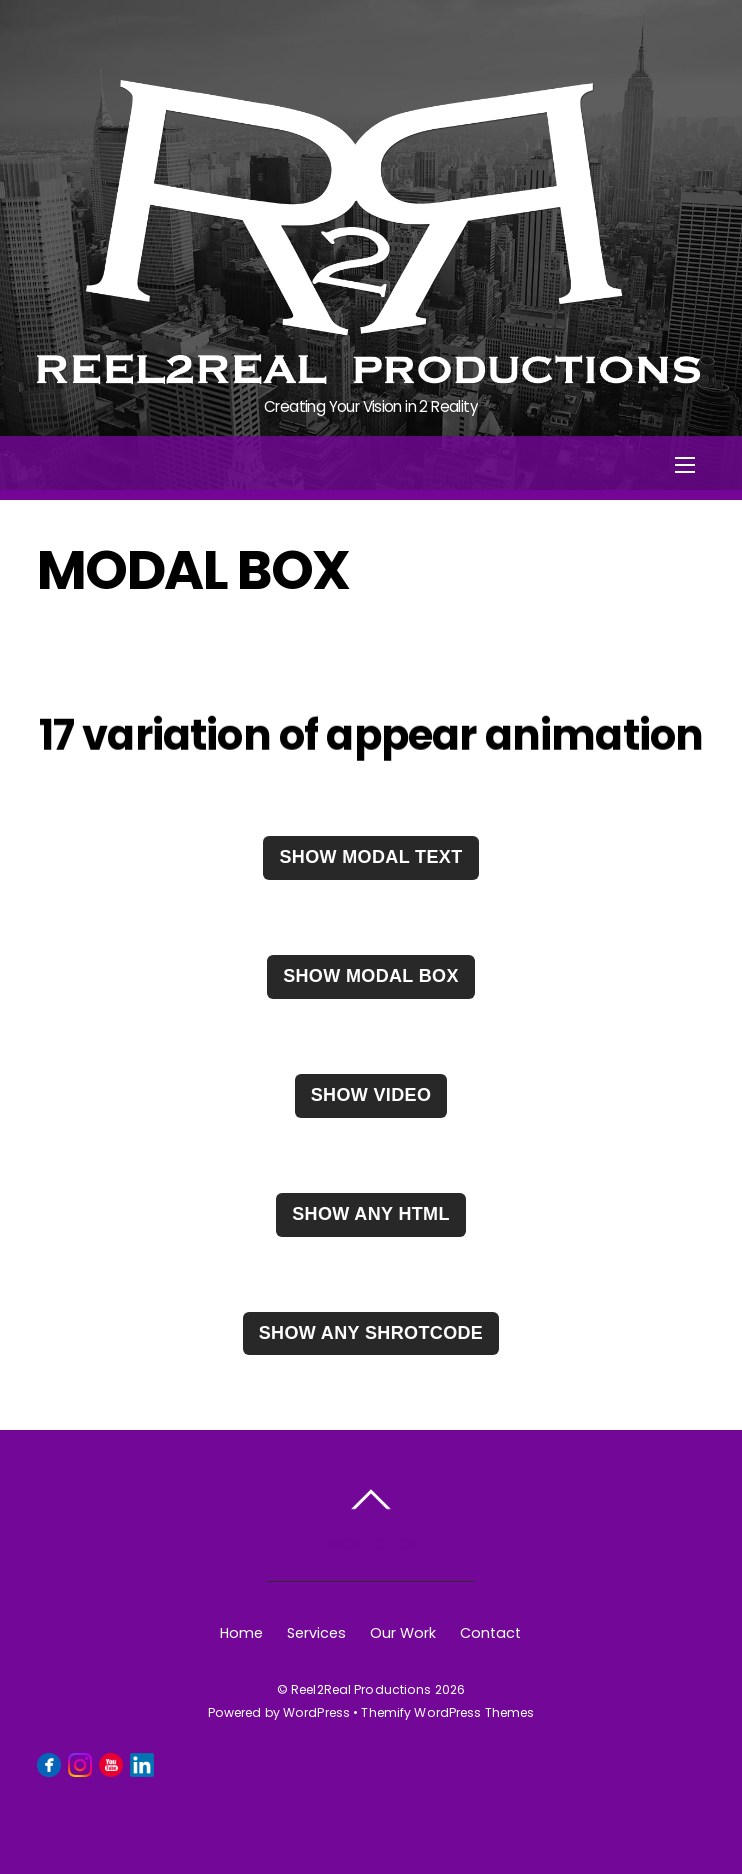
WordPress (316, 1712)
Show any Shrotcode (371, 1333)
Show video (371, 1095)
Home (241, 1633)
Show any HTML (371, 1214)
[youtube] (111, 1764)
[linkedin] (142, 1764)
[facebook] (49, 1764)
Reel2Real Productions (361, 1689)
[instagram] (80, 1764)
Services (316, 1633)
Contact (490, 1633)
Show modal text (370, 857)
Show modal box (371, 976)
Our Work (403, 1633)
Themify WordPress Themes (447, 1712)
